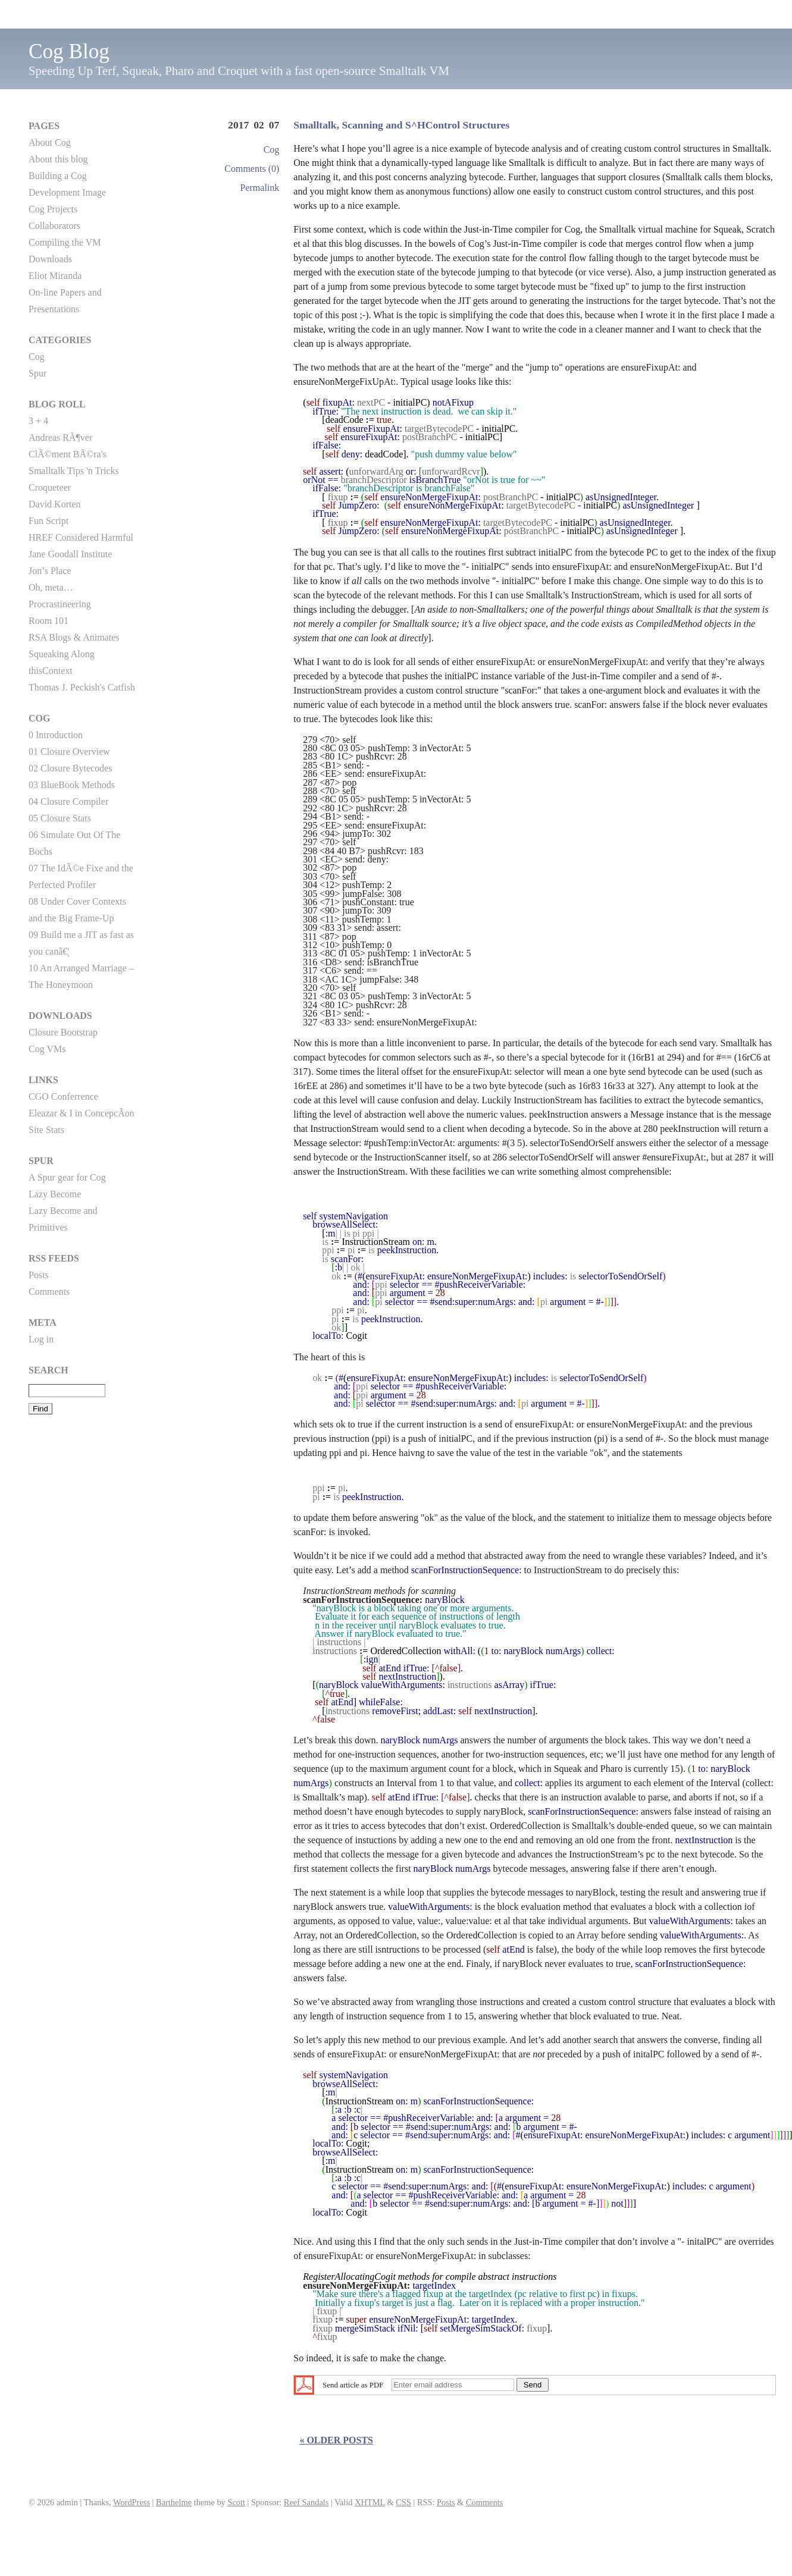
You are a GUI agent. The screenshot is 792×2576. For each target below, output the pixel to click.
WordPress (131, 2502)
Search (48, 1370)
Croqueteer (50, 487)
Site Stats (46, 1130)
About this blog (58, 159)
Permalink (260, 188)
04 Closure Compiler (68, 801)
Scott (236, 2502)
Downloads (50, 259)
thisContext (51, 671)
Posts (39, 1275)
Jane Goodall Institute (70, 554)
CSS (403, 2502)
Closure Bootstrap (63, 1032)
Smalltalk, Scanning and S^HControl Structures (401, 125)
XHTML (370, 2502)
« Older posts (336, 2440)
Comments (49, 1292)
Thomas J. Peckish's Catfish (82, 687)
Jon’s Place (50, 571)
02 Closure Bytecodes (70, 768)
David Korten (55, 504)
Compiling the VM (65, 242)
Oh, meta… (51, 587)
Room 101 (48, 621)
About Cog (50, 142)
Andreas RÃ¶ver (60, 437)
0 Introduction (56, 735)
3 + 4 (38, 421)
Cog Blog (69, 51)
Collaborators (54, 226)
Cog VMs (47, 1049)
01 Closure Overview (69, 751)
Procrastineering (60, 604)
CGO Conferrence (63, 1096)
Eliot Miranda (55, 276)
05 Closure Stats (60, 818)
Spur (37, 373)
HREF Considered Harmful (81, 537)
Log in (41, 1339)
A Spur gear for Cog (67, 1177)
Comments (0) (251, 169)
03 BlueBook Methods (72, 785)
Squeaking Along (62, 654)
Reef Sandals (306, 2502)
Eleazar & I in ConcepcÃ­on (81, 1113)
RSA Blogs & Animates (74, 637)
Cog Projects (53, 209)
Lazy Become (55, 1194)
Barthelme (174, 2502)
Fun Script (48, 521)
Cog (272, 150)
